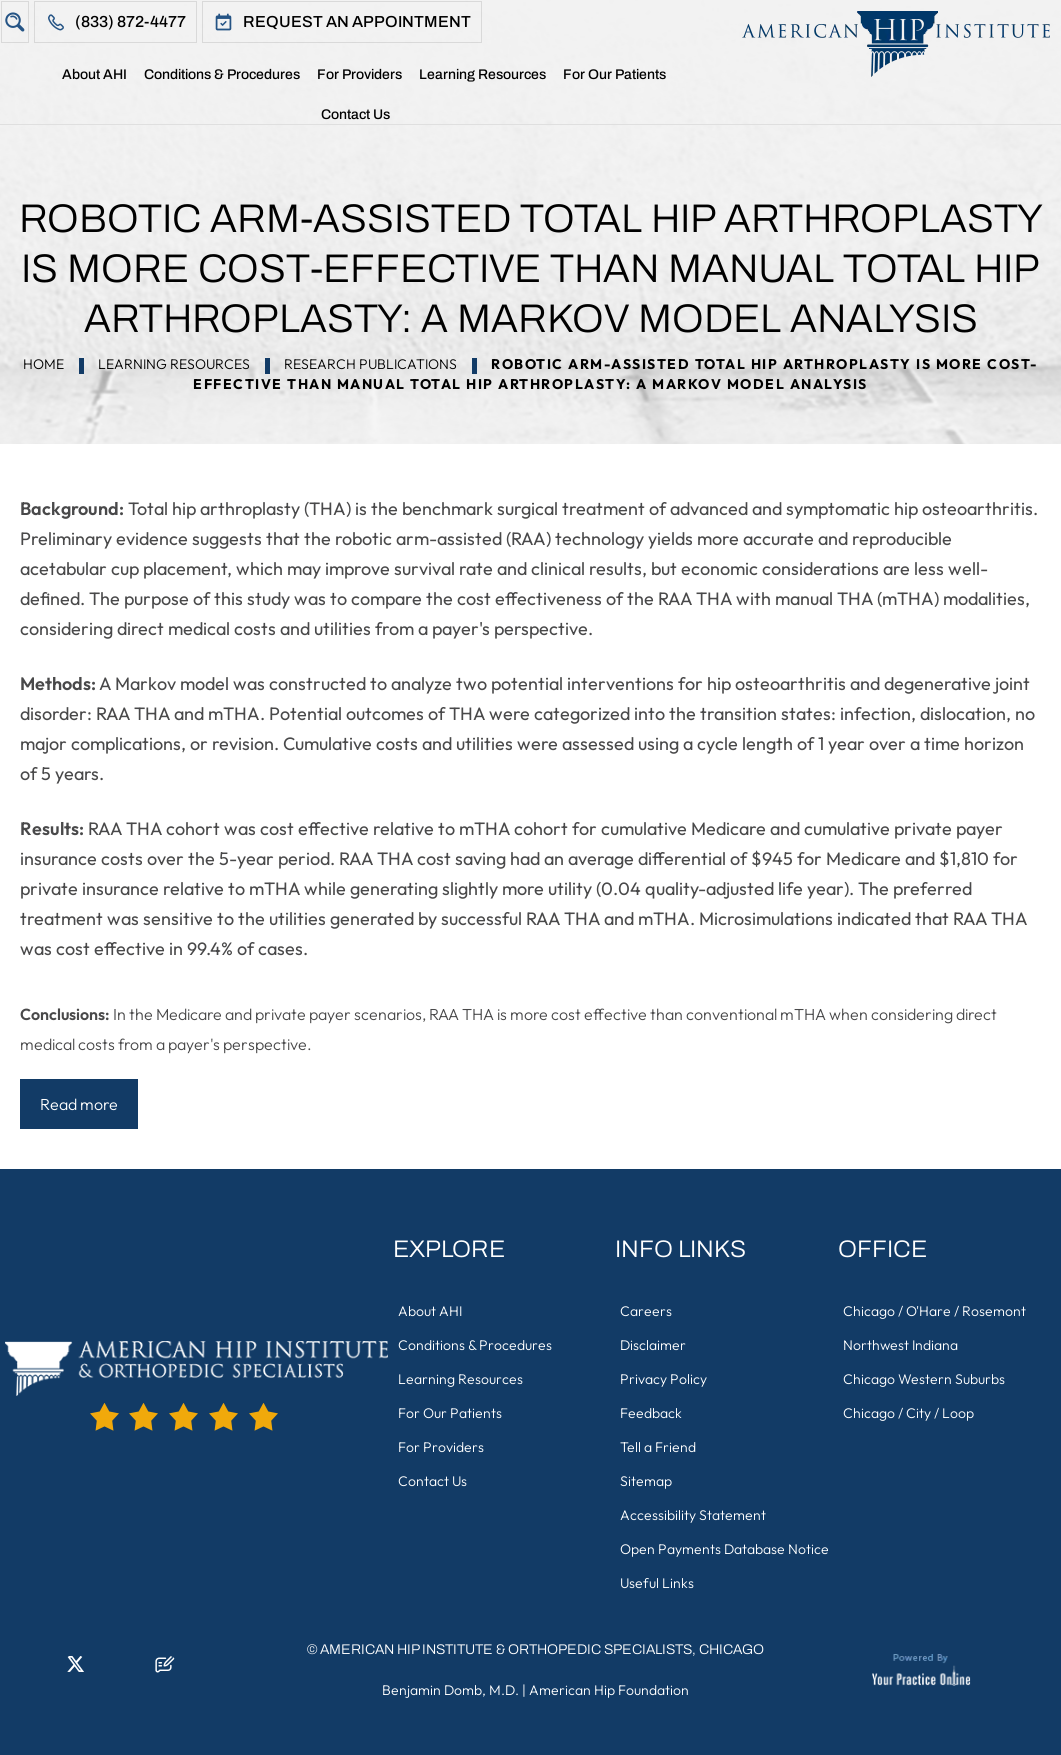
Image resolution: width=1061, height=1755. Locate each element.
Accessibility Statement (693, 1515)
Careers (646, 1311)
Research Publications (370, 364)
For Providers (359, 74)
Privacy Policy (663, 1379)
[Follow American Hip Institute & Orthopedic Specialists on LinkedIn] (45, 1670)
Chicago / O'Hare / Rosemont (934, 1311)
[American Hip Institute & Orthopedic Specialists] (886, 43)
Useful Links (657, 1583)
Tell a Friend (658, 1447)
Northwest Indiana (900, 1345)
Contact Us (355, 114)
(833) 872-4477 (130, 21)
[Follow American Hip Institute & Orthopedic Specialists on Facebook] (15, 1670)
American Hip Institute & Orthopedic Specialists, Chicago (542, 1649)
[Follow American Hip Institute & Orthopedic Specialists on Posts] (165, 1670)
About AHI (94, 74)
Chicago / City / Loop (908, 1413)
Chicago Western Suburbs (924, 1379)
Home (45, 79)
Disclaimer (653, 1345)
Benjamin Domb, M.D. (450, 1690)
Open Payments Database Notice (724, 1549)
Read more (79, 1104)
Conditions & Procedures (222, 74)
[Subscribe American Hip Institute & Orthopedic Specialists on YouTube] (135, 1670)
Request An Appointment (357, 21)
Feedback (651, 1413)
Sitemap (646, 1481)
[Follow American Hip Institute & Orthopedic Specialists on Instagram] (105, 1670)
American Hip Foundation (609, 1690)
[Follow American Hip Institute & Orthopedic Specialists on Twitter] (75, 1670)
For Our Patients (614, 74)
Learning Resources (482, 74)
